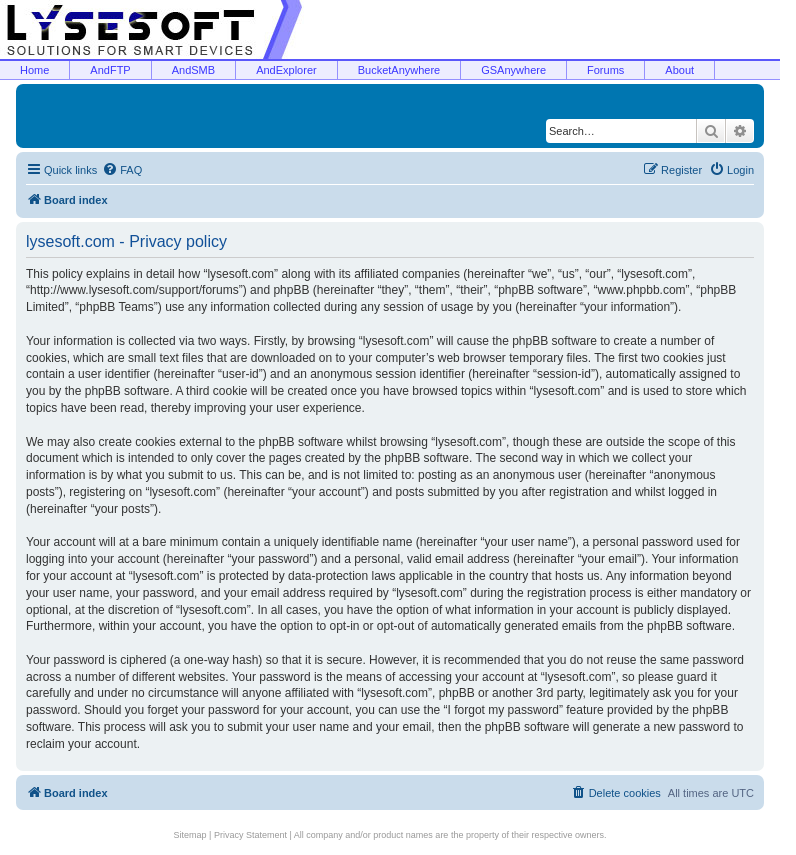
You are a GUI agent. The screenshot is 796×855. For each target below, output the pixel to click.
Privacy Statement (250, 835)
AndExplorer (286, 70)
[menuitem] (122, 170)
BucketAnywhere (399, 70)
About (679, 70)
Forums (605, 70)
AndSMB (193, 70)
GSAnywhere (513, 70)
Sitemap (190, 835)
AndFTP (110, 70)
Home (34, 70)
